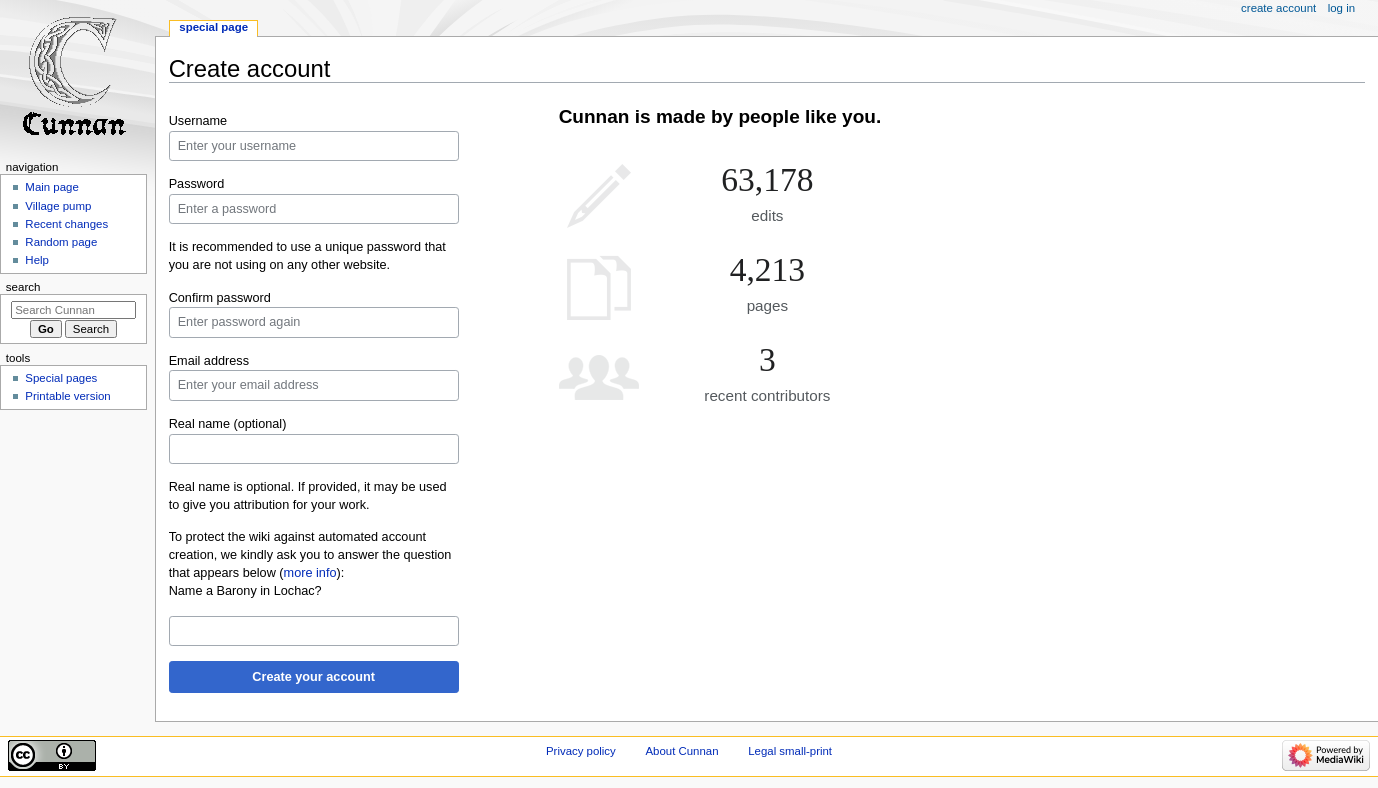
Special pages (61, 378)
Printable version (67, 396)
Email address (209, 361)
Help (37, 260)
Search (23, 287)
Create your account (313, 677)
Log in (1341, 8)
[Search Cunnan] (73, 310)
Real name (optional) (228, 424)
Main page (52, 187)
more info (310, 573)
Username (198, 121)
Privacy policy (581, 751)
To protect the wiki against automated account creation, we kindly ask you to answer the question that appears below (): (310, 555)
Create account (1278, 8)
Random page (61, 242)
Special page (213, 27)
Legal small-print (790, 751)
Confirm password (220, 298)
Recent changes (66, 224)
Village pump (58, 206)
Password (197, 184)
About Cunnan (681, 751)
